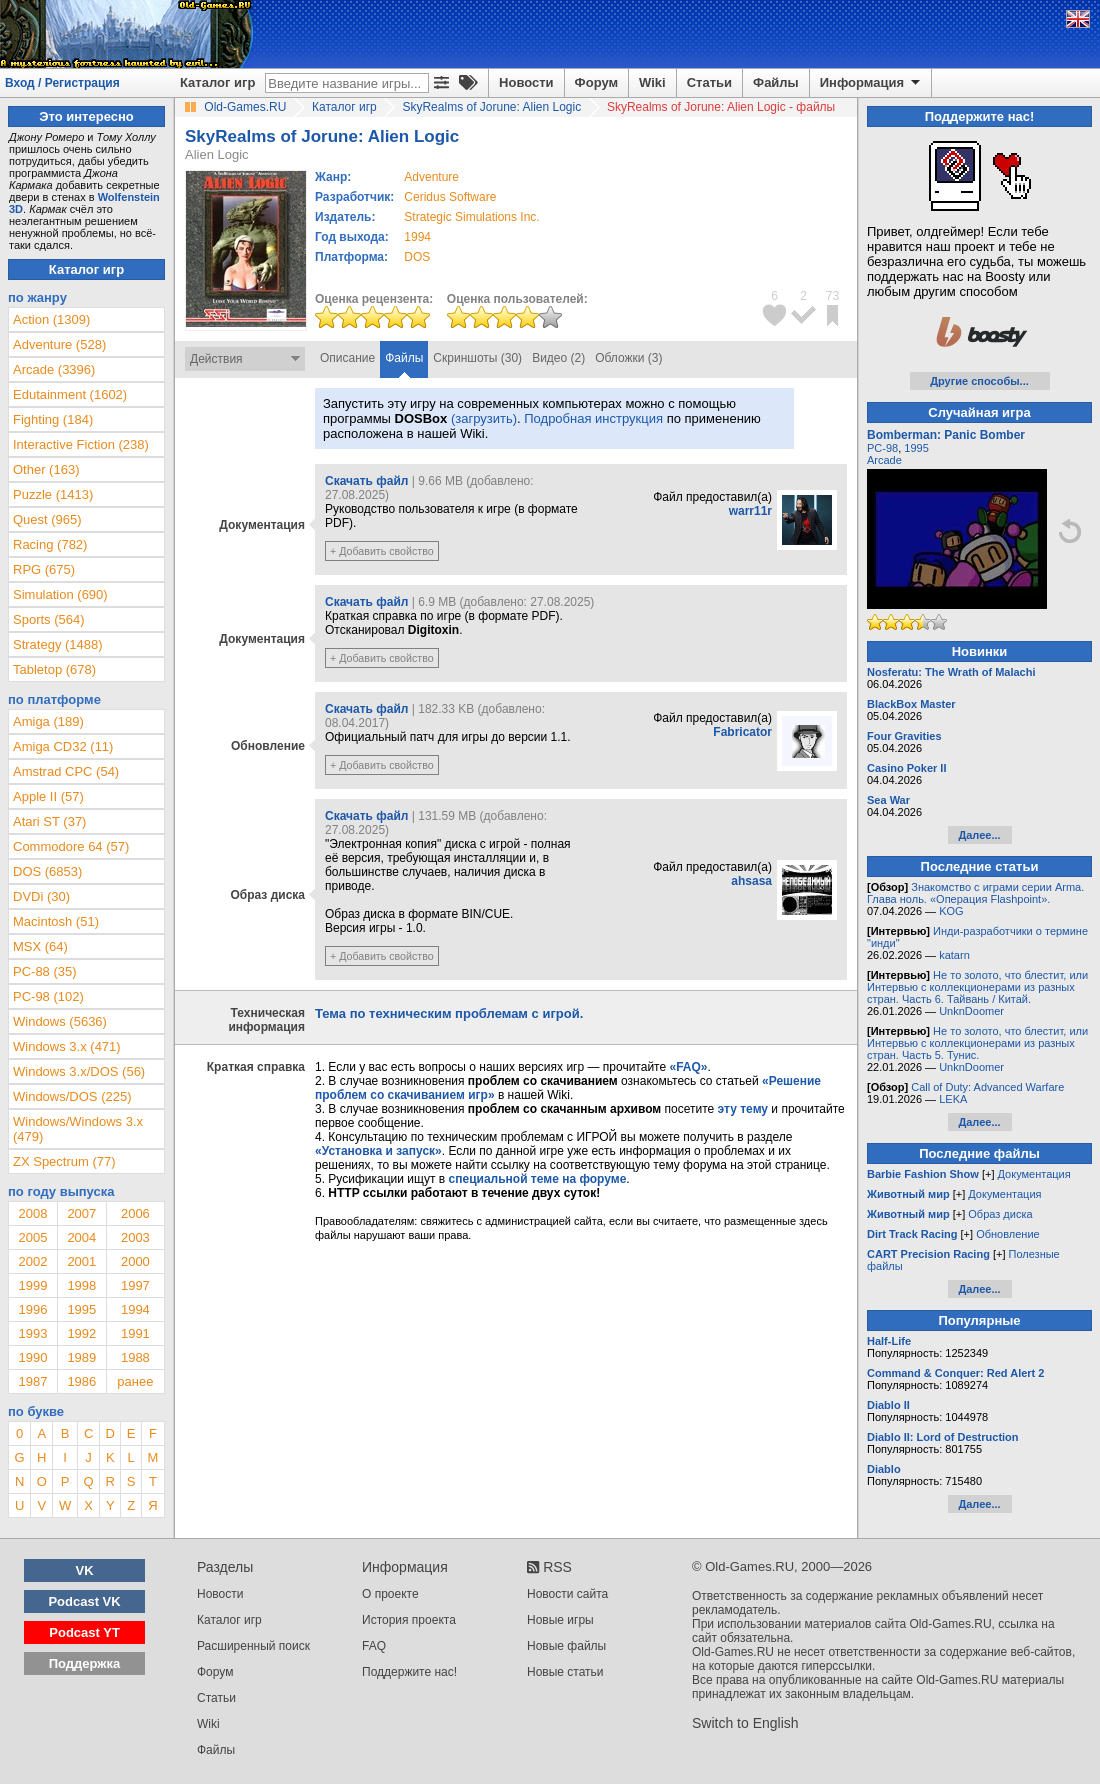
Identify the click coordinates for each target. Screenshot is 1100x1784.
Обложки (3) (628, 358)
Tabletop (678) (54, 669)
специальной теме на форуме (538, 1179)
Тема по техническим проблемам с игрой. (449, 1013)
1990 (32, 1357)
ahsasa (751, 881)
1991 (135, 1333)
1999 (32, 1285)
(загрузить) (484, 418)
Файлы (776, 82)
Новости (526, 82)
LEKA (953, 1099)
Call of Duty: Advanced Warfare (987, 1087)
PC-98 (882, 448)
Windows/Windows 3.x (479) (78, 1129)
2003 (135, 1237)
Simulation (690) (60, 594)
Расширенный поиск (253, 1646)
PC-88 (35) (45, 971)
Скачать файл (366, 481)
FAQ (374, 1646)
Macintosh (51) (56, 921)
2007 (81, 1213)
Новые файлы (566, 1646)
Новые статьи (565, 1672)
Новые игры (560, 1620)
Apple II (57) (48, 796)
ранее (135, 1381)
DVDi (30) (41, 896)
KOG (951, 911)
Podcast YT (84, 1632)
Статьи (709, 82)
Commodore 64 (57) (71, 846)
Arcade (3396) (54, 369)
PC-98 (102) (48, 996)
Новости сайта (567, 1594)
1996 (32, 1309)
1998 (81, 1285)
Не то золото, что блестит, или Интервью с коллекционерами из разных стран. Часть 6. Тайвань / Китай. (977, 987)
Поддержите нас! (409, 1672)
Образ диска (1000, 1214)
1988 (135, 1357)
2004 (81, 1237)
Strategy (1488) (58, 644)
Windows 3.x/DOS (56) (79, 1071)
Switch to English (745, 1723)
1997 (135, 1285)
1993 (32, 1333)
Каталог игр (217, 82)
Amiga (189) (48, 721)
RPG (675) (44, 569)
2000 (135, 1261)
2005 (32, 1237)
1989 (81, 1357)
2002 (32, 1261)
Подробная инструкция (593, 418)
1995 (81, 1309)
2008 (32, 1213)
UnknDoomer (971, 1011)
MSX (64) (40, 946)
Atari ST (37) (49, 821)
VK (85, 1570)
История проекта (409, 1620)
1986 (81, 1381)
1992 (81, 1333)
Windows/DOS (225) (72, 1096)
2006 (135, 1213)
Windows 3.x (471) (67, 1046)
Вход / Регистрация (62, 83)
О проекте (390, 1594)
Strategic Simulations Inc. (471, 217)
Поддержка (85, 1663)
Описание (347, 358)
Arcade (884, 460)
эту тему (743, 1109)
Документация (1034, 1174)
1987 (32, 1381)
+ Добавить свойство (382, 551)
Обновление (1008, 1234)
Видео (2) (558, 358)
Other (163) (46, 469)
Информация (871, 83)
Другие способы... (979, 381)
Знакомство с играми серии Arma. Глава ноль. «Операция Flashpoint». (975, 893)
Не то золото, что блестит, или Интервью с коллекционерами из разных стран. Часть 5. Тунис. (977, 1043)
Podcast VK (84, 1601)
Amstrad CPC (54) (66, 771)
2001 (81, 1261)
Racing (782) (50, 544)
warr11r (750, 511)
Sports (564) (49, 619)
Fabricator (742, 732)
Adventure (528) (59, 344)
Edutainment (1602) (70, 394)
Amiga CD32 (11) (63, 746)
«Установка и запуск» (378, 1151)
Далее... (979, 835)
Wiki (652, 82)
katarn (954, 955)
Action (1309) (51, 319)
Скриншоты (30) (477, 358)
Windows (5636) (60, 1021)
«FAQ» (688, 1067)
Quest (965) (47, 519)
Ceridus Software (450, 197)
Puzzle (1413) (53, 494)
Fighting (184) (53, 419)
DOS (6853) (47, 871)
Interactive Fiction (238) (81, 444)
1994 (417, 237)
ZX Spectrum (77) (64, 1161)
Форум (596, 82)
